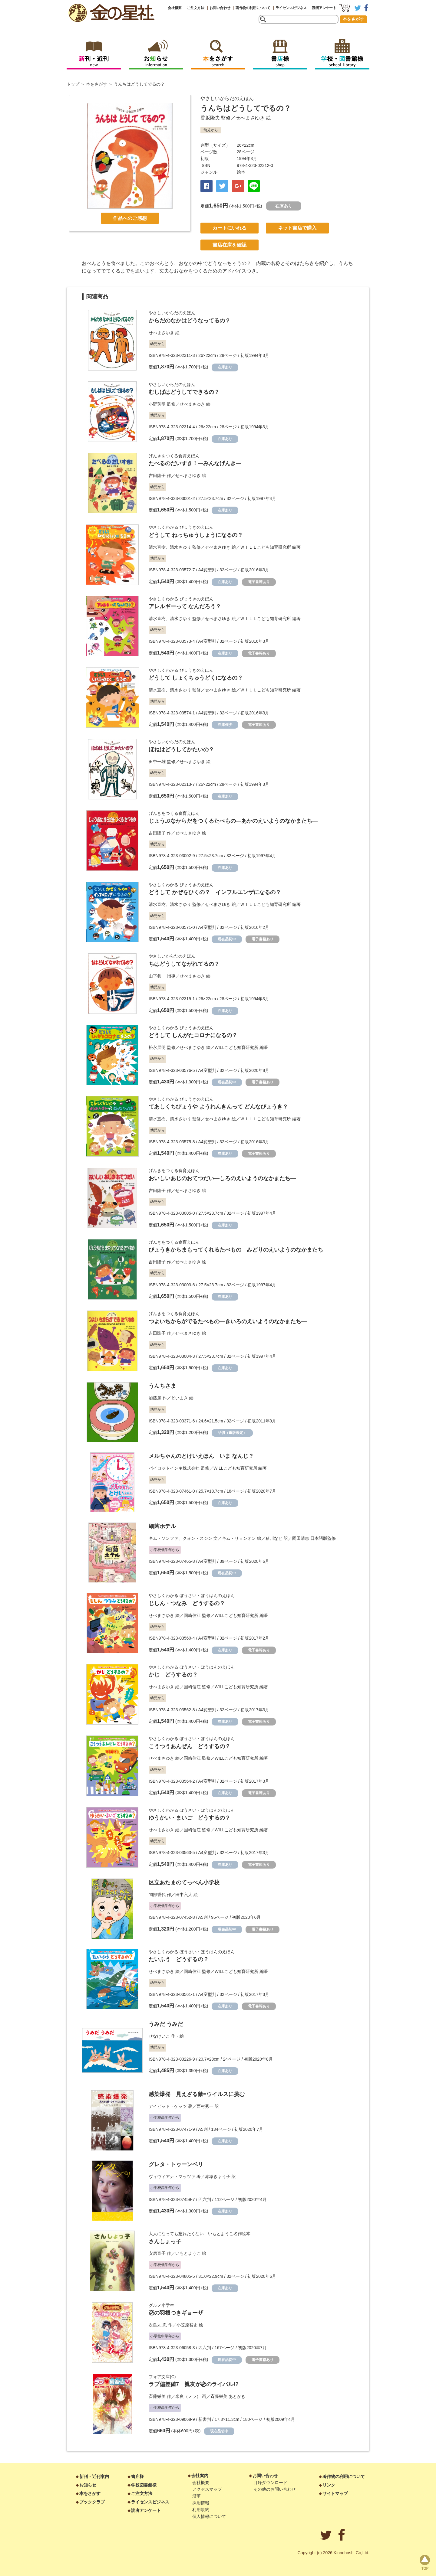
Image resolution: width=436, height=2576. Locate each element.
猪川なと (274, 1538)
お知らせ (87, 2485)
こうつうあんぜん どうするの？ (189, 1746)
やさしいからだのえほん (227, 98)
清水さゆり (180, 547)
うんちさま (162, 1386)
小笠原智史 (187, 2325)
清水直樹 (157, 547)
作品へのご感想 (130, 218)
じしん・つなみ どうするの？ (187, 1603)
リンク (328, 2485)
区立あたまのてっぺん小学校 (184, 1882)
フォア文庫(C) (162, 2376)
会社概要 (175, 8)
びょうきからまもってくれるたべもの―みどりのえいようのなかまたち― (239, 1250)
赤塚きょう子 (217, 2176)
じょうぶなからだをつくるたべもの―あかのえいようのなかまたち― (233, 821)
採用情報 (200, 2502)
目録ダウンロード (270, 2482)
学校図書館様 (144, 2485)
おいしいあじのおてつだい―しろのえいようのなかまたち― (222, 1178)
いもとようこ (188, 2253)
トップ (73, 84)
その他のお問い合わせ (274, 2489)
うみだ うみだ (166, 2024)
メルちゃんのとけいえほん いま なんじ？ (201, 1456)
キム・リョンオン (239, 1538)
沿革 (196, 2495)
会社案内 (199, 2475)
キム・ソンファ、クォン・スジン (180, 1538)
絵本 (241, 172)
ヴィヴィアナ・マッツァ (172, 2176)
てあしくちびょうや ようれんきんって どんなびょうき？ (218, 1107)
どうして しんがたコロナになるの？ (193, 1035)
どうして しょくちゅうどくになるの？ (196, 678)
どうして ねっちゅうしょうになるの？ (196, 535)
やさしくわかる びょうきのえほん (181, 527)
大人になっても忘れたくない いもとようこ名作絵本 (199, 2233)
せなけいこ (159, 2036)
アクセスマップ (207, 2489)
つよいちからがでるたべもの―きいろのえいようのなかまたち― (228, 1321)
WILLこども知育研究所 (237, 1047)
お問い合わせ (220, 8)
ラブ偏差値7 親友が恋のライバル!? (194, 2384)
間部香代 (157, 1894)
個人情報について (209, 2516)
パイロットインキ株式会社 (174, 1468)
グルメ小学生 (161, 2305)
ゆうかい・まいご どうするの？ (189, 1818)
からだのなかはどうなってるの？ (189, 321)
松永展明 (157, 1047)
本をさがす (353, 19)
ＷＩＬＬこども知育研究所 (265, 547)
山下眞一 (157, 976)
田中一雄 (157, 761)
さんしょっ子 (165, 2241)
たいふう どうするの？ (179, 1959)
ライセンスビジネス (291, 8)
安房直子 (157, 2253)
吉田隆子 (157, 475)
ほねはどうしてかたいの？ (181, 749)
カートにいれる (229, 227)
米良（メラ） (188, 2396)
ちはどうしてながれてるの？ (184, 964)
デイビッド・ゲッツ (168, 2106)
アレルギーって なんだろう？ (185, 606)
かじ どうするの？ (173, 1675)
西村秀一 (205, 2106)
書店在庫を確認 (229, 244)
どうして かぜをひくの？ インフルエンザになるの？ (215, 892)
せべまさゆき (250, 117)
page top (425, 2562)
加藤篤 (155, 1398)
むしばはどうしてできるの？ (184, 392)
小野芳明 (157, 404)
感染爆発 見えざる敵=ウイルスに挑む (197, 2094)
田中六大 (183, 1894)
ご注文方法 (195, 8)
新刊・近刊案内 (94, 2476)
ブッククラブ (92, 2501)
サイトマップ (335, 2493)
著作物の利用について (253, 8)
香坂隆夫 (210, 117)
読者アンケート (324, 8)
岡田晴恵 (300, 1538)
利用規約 (200, 2509)
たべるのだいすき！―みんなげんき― (195, 463)
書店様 (137, 2476)
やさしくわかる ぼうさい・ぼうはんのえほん (192, 1595)
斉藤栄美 (157, 2396)
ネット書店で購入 (297, 227)
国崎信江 (192, 1615)
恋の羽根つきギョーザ (176, 2313)
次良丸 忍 (158, 2325)
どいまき (179, 1398)
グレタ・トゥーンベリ (176, 2164)
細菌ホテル (162, 1526)
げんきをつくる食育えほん (174, 455)
